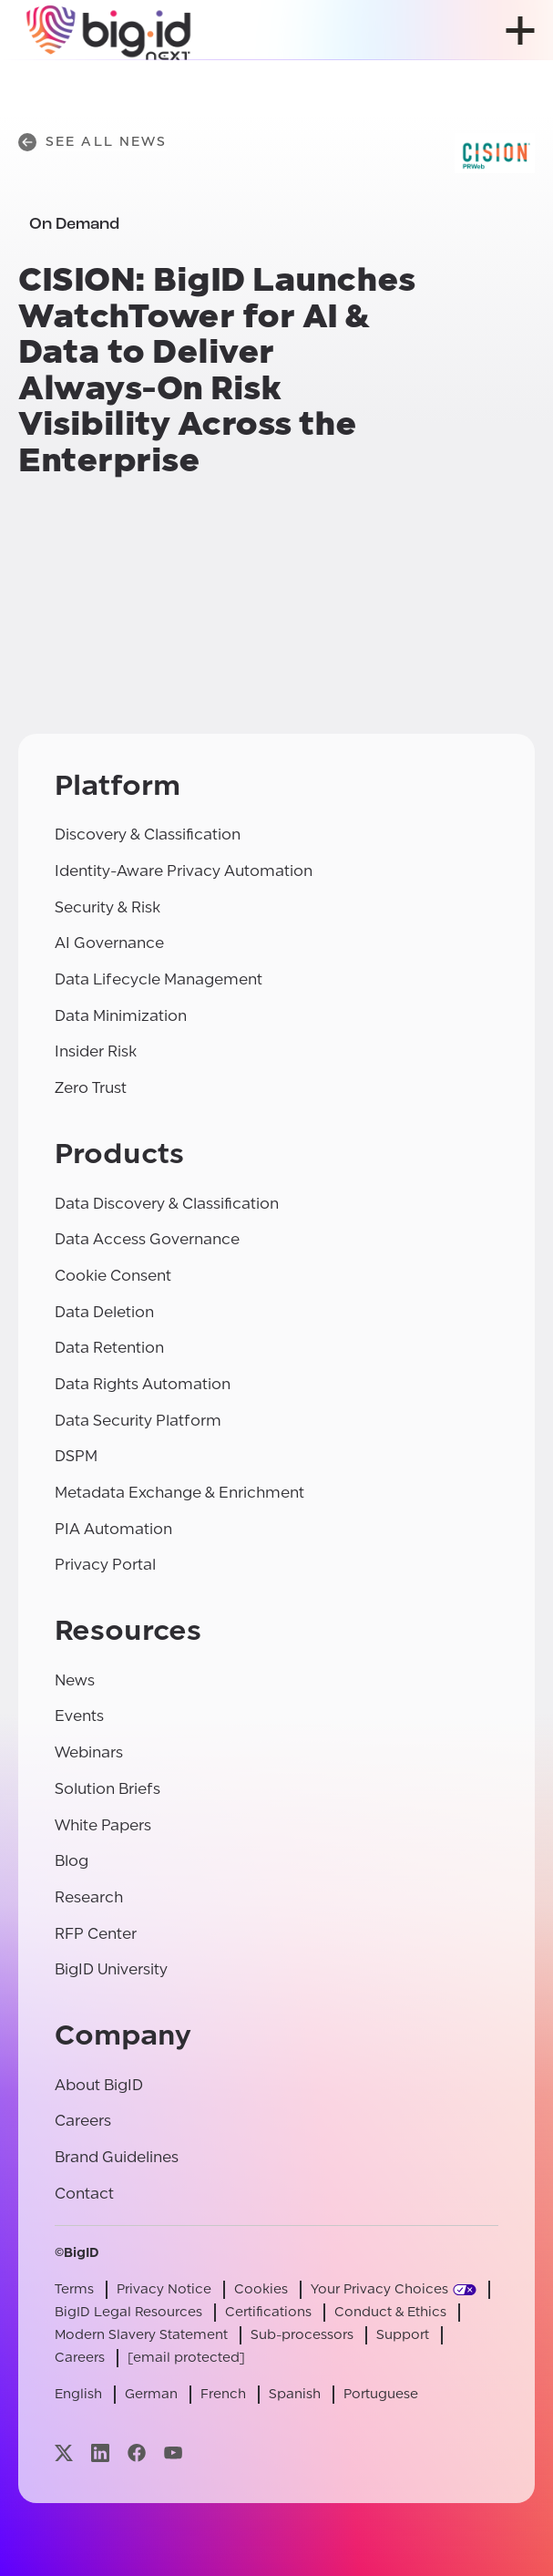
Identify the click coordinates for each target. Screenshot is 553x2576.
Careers (83, 2120)
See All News (92, 142)
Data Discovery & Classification (167, 1203)
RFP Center (96, 1933)
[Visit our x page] (64, 2453)
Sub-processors (302, 2335)
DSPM (76, 1456)
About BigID (99, 2085)
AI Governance (109, 943)
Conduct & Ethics (390, 2312)
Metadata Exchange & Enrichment (179, 1492)
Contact (84, 2193)
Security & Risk (107, 907)
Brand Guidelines (117, 2157)
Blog (71, 1861)
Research (89, 1897)
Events (79, 1716)
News (75, 1680)
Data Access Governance (147, 1239)
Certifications (268, 2312)
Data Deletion (104, 1312)
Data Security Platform (138, 1420)
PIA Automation (113, 1529)
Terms (74, 2289)
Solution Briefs (107, 1789)
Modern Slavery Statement (141, 2335)
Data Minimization (121, 1016)
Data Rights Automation (142, 1384)
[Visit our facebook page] (137, 2453)
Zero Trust (91, 1088)
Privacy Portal (105, 1564)
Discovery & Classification (148, 834)
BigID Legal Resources (128, 2312)
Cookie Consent (113, 1275)
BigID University (111, 1969)
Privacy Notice (164, 2289)
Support (402, 2335)
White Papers (103, 1825)
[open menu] (520, 30)
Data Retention (109, 1347)
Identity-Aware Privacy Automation (183, 871)
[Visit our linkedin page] (100, 2453)
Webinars (89, 1752)
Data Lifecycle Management (158, 979)
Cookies (261, 2289)
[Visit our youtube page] (173, 2453)
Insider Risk (96, 1051)
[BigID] (109, 30)
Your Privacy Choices (379, 2289)
